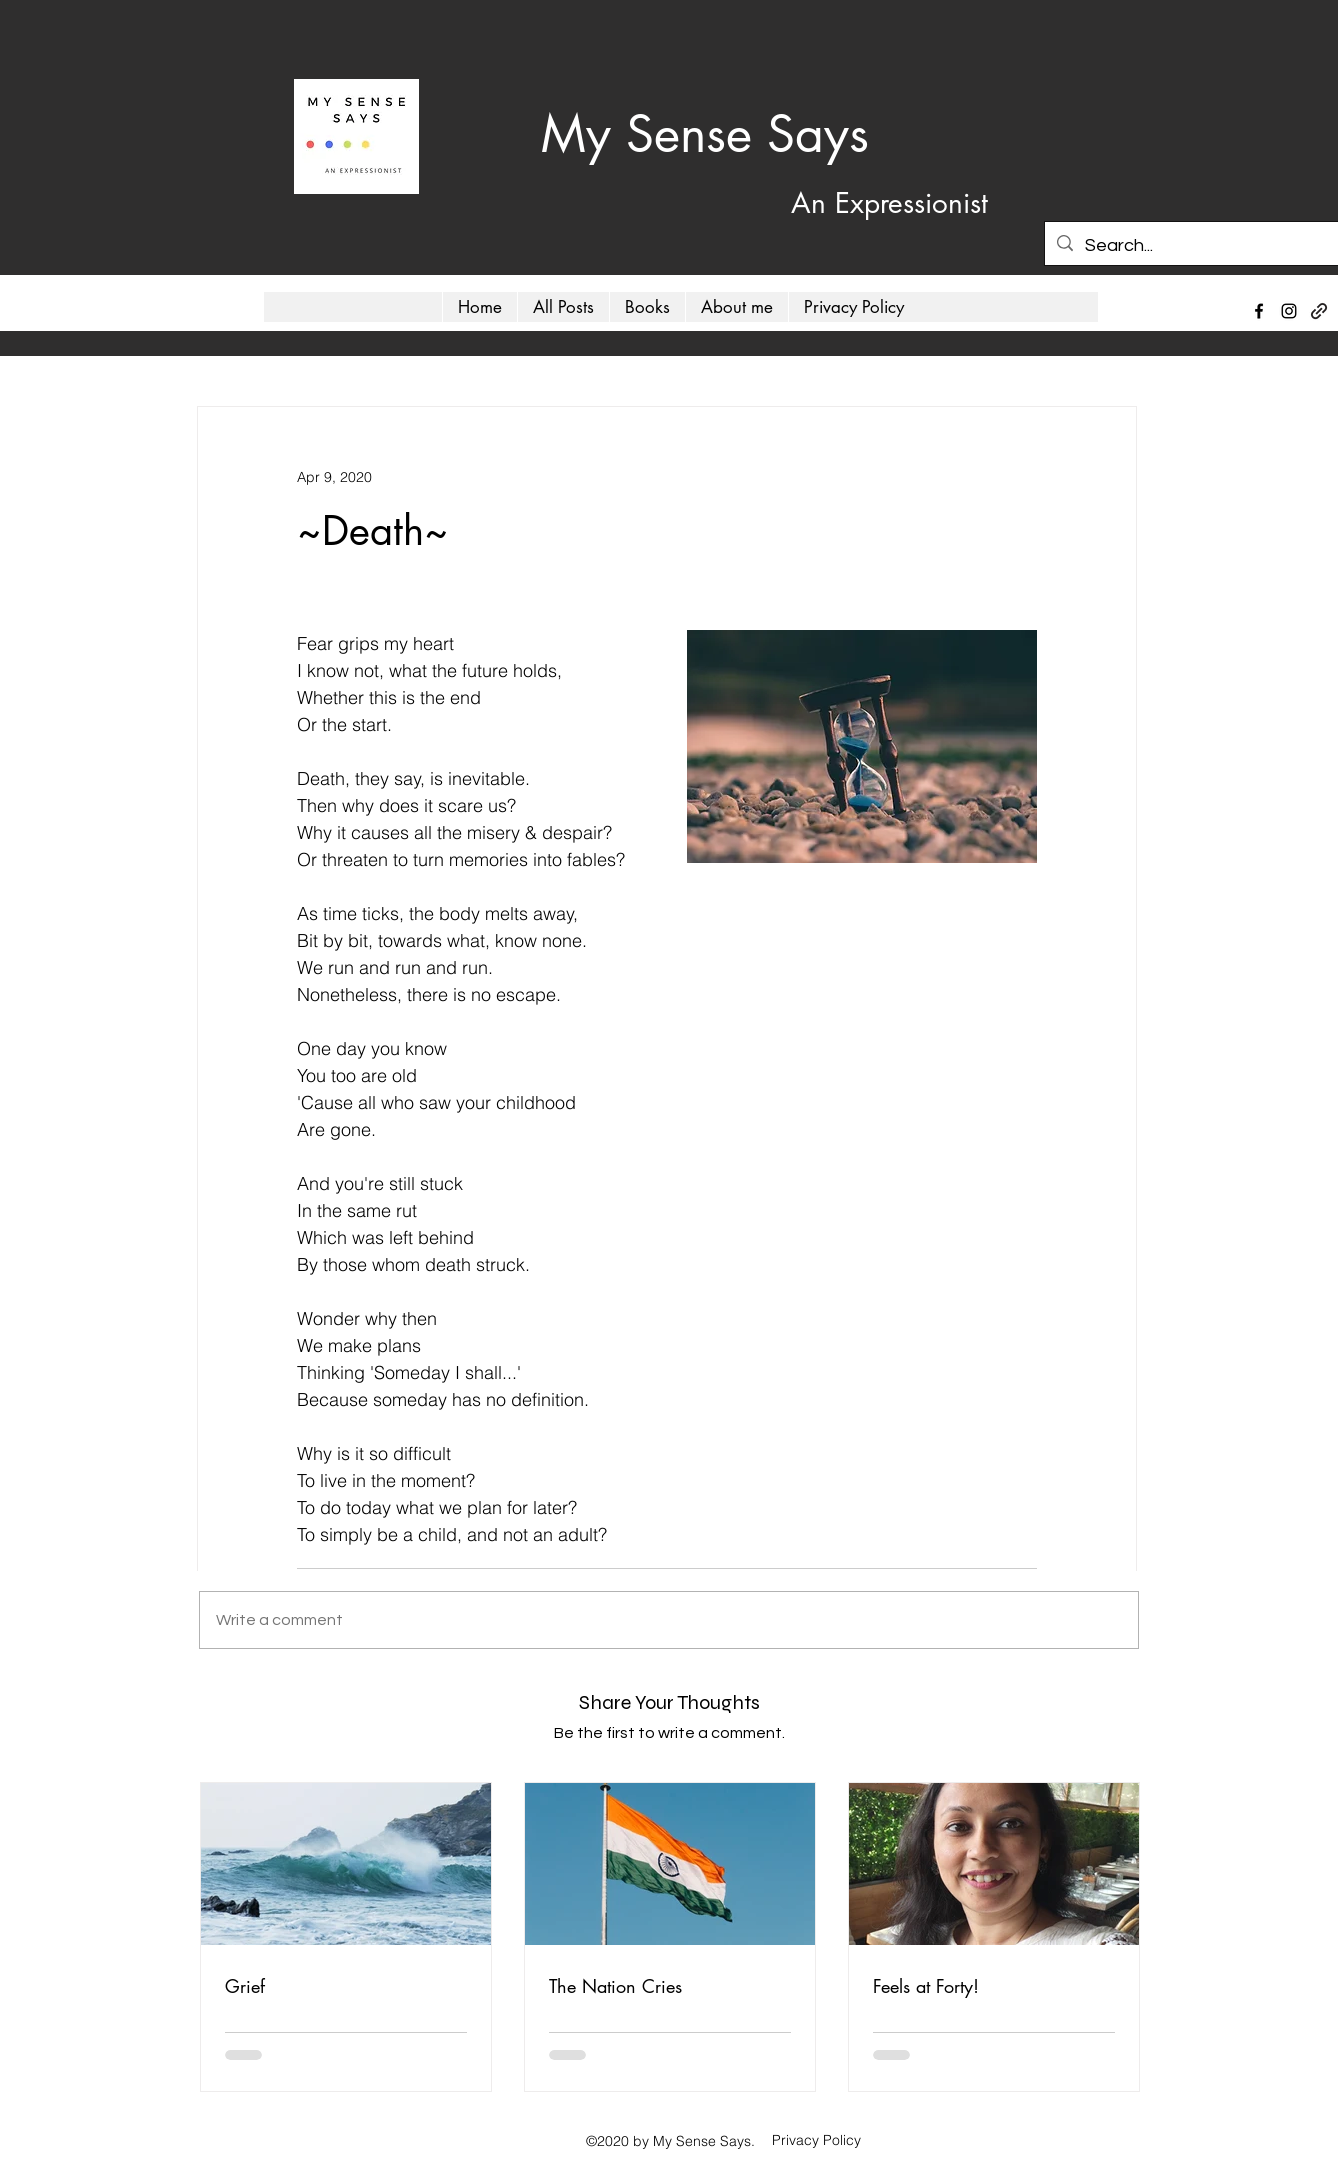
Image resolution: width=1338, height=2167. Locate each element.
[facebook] (1259, 311)
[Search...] (1195, 246)
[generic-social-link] (1319, 311)
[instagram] (1289, 311)
